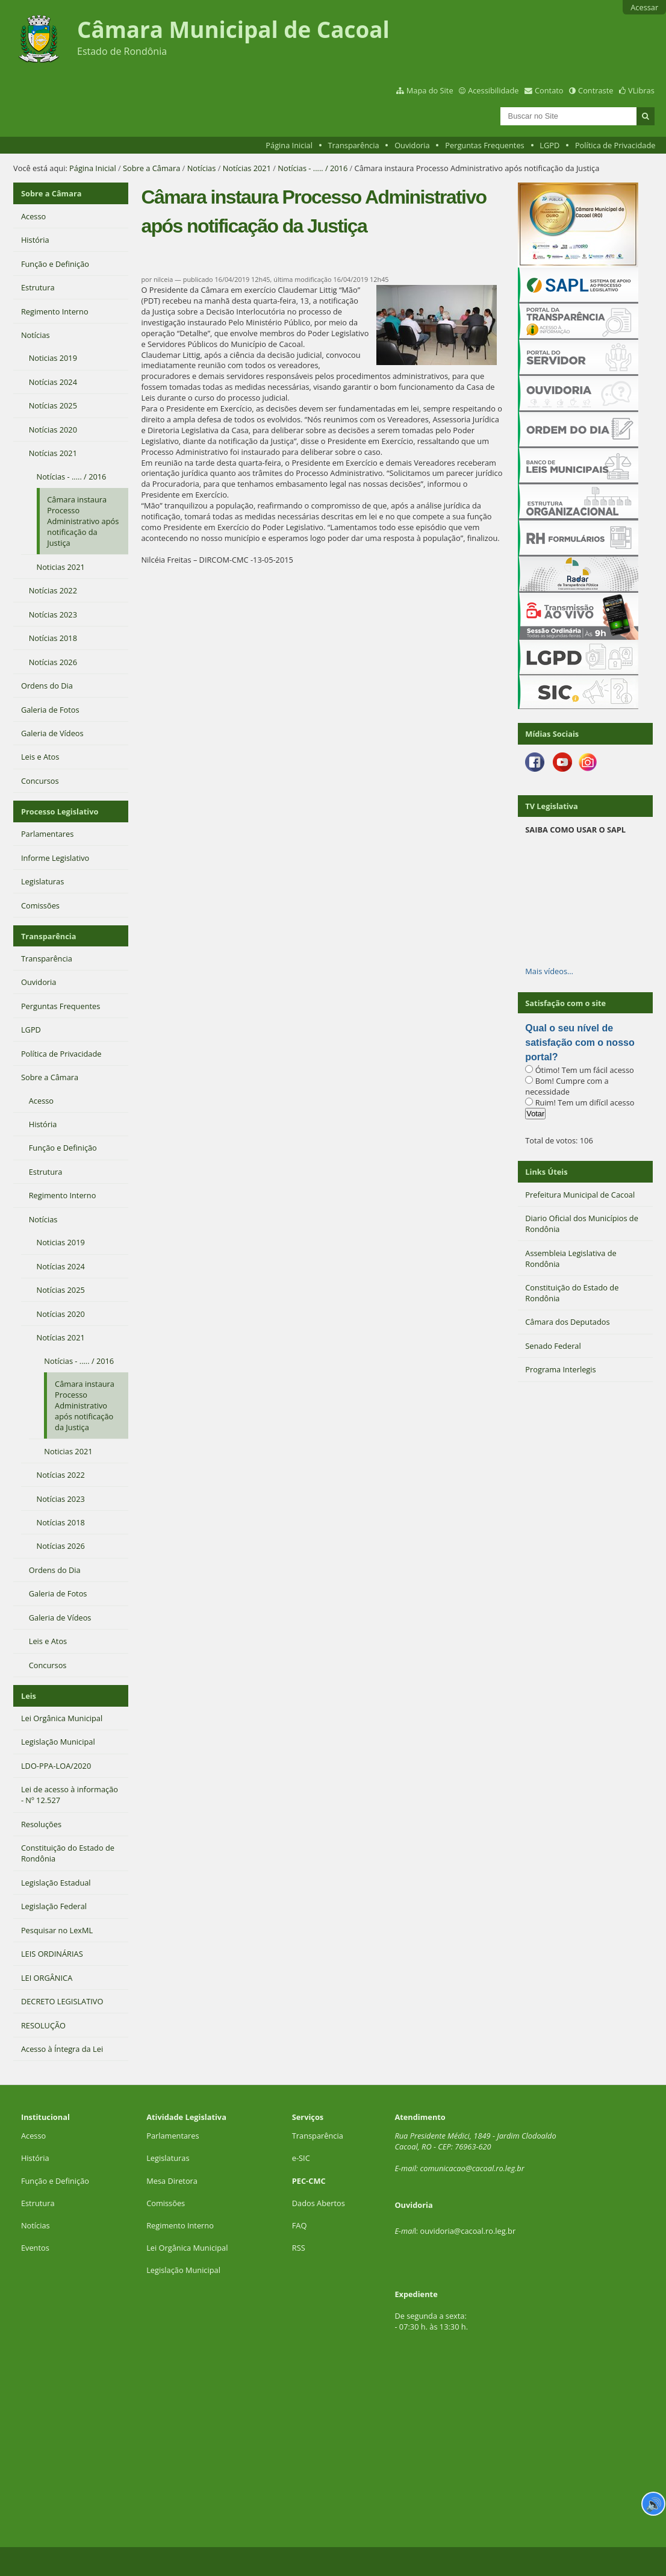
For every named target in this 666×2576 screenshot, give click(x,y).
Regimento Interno (180, 2225)
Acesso (33, 2135)
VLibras (641, 90)
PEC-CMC (309, 2180)
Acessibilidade (493, 90)
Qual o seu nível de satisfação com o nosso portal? (579, 1042)
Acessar (644, 7)
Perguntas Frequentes (484, 145)
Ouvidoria (412, 145)
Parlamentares (172, 2135)
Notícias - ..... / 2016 (312, 168)
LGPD (549, 145)
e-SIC (301, 2157)
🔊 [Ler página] (654, 2504)
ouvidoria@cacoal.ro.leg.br (468, 2230)
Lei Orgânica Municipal (187, 2247)
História (35, 2157)
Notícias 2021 (247, 168)
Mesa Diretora (172, 2180)
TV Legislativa (551, 806)
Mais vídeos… (549, 971)
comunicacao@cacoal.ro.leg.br (472, 2168)
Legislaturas (167, 2157)
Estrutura (38, 2203)
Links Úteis (546, 1171)
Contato (549, 90)
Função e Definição (55, 2180)
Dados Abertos (318, 2203)
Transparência (353, 145)
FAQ (299, 2225)
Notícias (201, 168)
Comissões (165, 2203)
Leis (28, 1695)
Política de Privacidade (615, 145)
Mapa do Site (429, 90)
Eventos (35, 2247)
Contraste (595, 90)
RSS (298, 2247)
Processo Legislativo (59, 811)
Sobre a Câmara (151, 168)
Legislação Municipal (183, 2270)
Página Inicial (289, 145)
